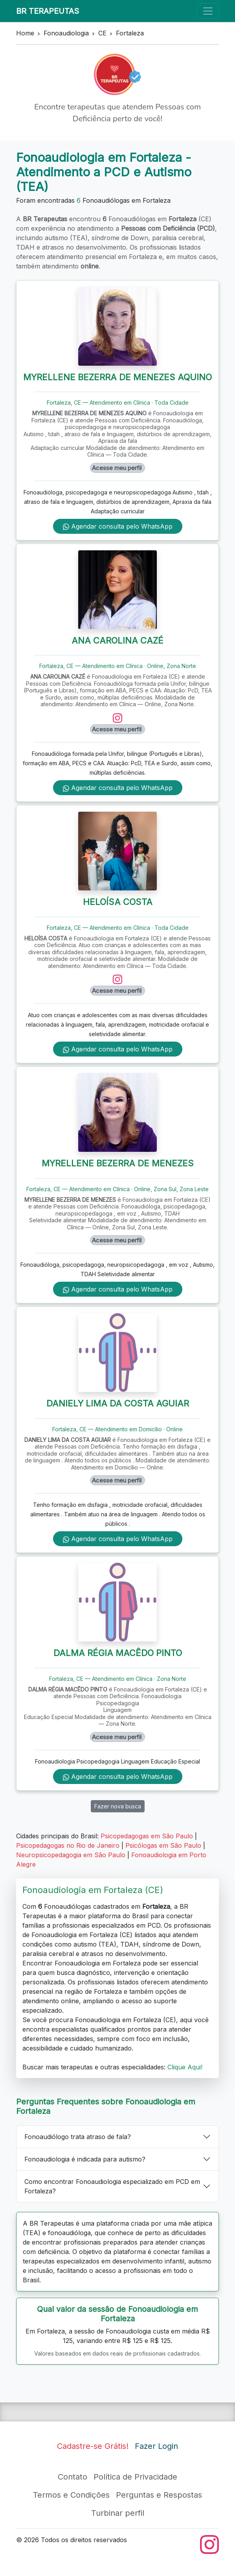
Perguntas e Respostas (159, 2495)
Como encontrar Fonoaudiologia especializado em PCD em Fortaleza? (112, 2186)
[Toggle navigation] (208, 11)
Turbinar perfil (117, 2513)
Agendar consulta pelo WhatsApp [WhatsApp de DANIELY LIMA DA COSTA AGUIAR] (118, 1539)
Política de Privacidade (135, 2477)
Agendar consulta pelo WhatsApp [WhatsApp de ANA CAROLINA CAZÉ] (118, 788)
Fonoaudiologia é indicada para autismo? (84, 2159)
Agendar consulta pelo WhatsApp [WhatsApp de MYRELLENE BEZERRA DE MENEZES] (118, 1289)
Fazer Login (156, 2446)
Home (25, 33)
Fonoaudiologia (66, 33)
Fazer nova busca (117, 1806)
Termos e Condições (71, 2495)
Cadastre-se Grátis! (93, 2446)
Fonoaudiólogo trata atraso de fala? (77, 2137)
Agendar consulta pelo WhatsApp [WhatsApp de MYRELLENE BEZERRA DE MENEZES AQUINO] (118, 526)
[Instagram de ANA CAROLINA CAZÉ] (117, 717)
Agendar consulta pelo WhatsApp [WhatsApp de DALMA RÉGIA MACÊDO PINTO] (118, 1776)
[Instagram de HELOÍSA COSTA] (117, 979)
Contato (72, 2477)
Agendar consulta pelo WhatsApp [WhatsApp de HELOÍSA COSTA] (118, 1049)
